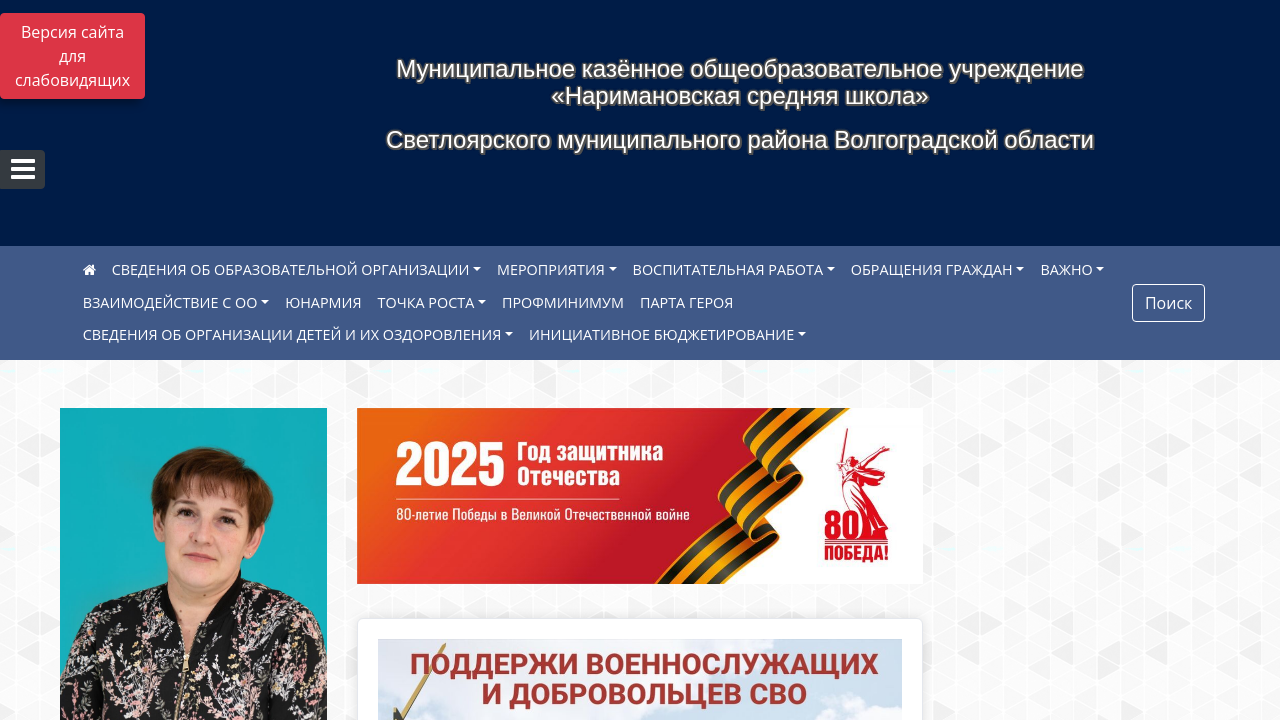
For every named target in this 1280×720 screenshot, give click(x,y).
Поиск (1168, 303)
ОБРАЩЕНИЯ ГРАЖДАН (932, 269)
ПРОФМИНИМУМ (563, 302)
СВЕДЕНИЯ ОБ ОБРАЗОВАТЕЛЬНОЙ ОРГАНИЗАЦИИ (291, 269)
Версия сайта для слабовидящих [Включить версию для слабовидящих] (72, 56)
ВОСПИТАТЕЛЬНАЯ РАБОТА (728, 269)
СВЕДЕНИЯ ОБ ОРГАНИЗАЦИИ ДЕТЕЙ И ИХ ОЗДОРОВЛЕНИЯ (292, 334)
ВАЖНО (1066, 269)
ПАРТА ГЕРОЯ (686, 302)
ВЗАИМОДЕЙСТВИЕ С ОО (170, 302)
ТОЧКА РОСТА (426, 302)
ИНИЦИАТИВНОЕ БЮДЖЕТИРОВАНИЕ (661, 334)
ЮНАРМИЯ (323, 302)
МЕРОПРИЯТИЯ (551, 269)
